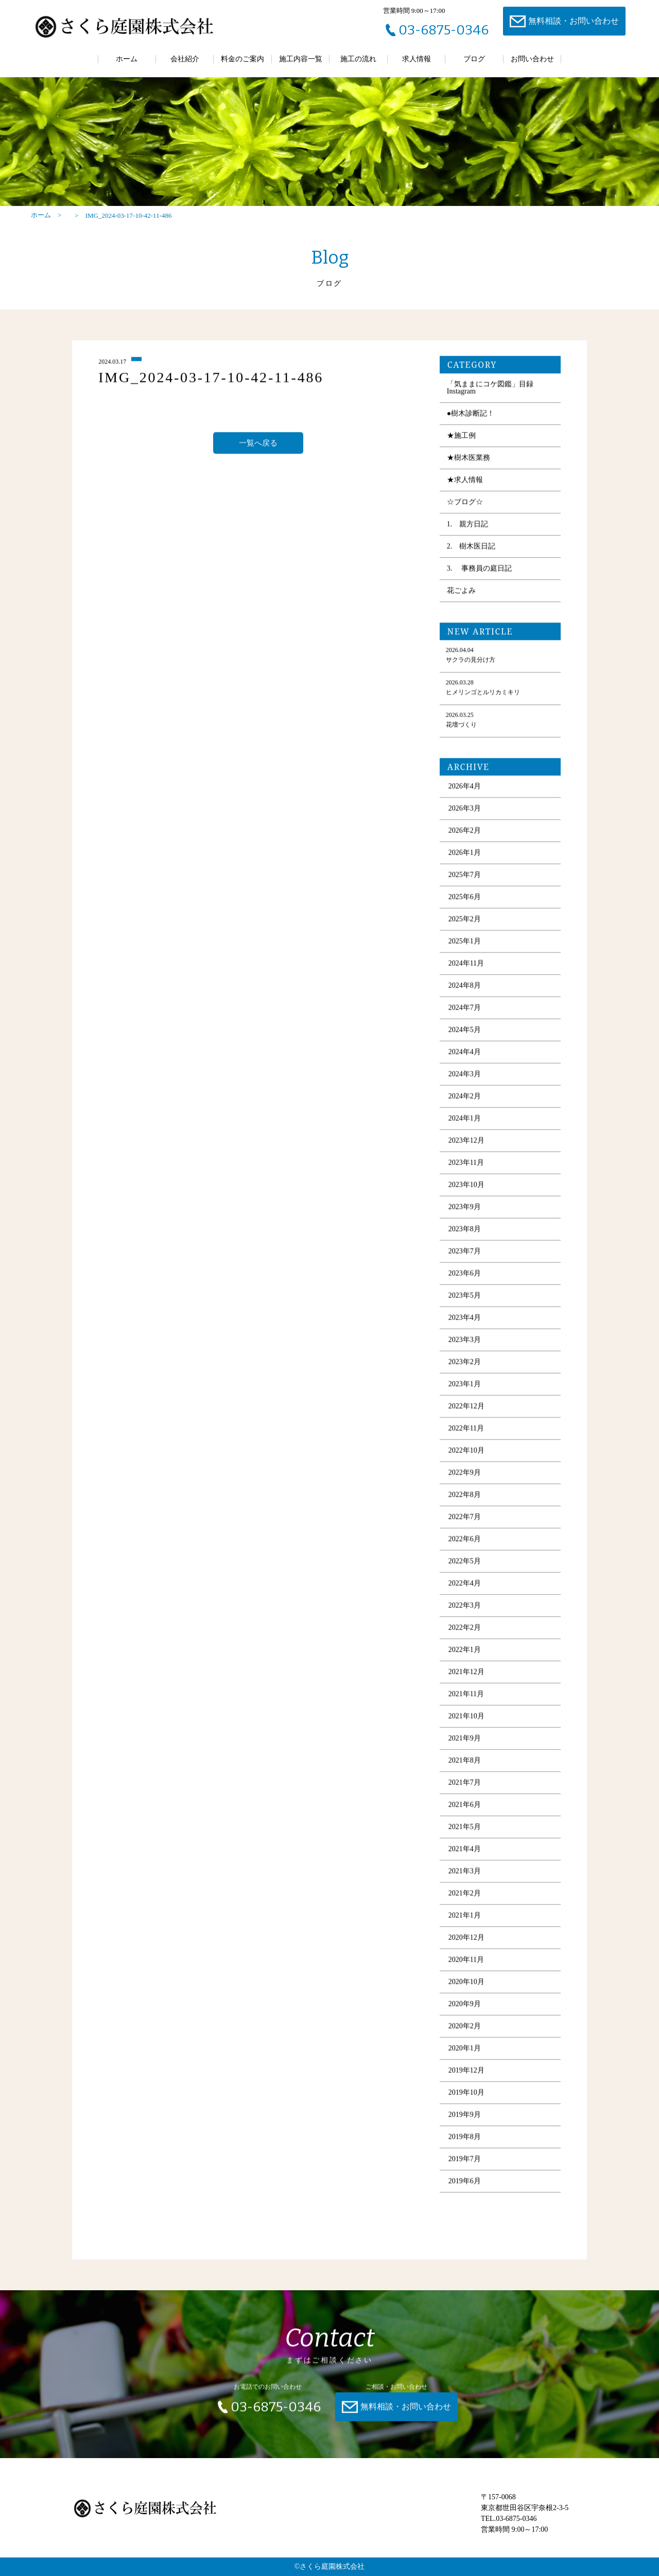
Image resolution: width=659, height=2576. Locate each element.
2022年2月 (464, 1631)
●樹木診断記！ (470, 417)
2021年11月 (466, 1698)
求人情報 (416, 59)
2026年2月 (464, 834)
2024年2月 (464, 1100)
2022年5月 (464, 1565)
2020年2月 (464, 2030)
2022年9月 (464, 1476)
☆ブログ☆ (465, 506)
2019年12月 (466, 2074)
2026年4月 (464, 790)
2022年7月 (464, 1521)
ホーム (126, 59)
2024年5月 (464, 1034)
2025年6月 (464, 901)
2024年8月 (464, 989)
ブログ (474, 59)
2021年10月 (466, 1720)
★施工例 (461, 439)
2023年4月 (464, 1321)
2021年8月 (464, 1764)
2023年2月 (464, 1366)
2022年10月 (466, 1454)
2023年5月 (464, 1299)
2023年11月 (466, 1166)
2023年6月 (464, 1277)
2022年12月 (466, 1410)
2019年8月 (464, 2141)
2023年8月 (464, 1233)
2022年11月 (466, 1432)
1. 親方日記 (468, 528)
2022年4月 (464, 1587)
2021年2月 (464, 1897)
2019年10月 (466, 2096)
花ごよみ (461, 594)
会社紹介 (184, 59)
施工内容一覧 (300, 59)
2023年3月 (464, 1343)
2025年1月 (464, 945)
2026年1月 (464, 856)
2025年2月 (464, 923)
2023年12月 (466, 1144)
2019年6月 (464, 2185)
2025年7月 (464, 879)
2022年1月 (464, 1653)
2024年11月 (466, 967)
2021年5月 (464, 1831)
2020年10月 (466, 1986)
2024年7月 (464, 1011)
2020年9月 (464, 2008)
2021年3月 (464, 1875)
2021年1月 (464, 1919)
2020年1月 (464, 2052)
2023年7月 (464, 1255)
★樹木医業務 (468, 461)
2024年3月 (464, 1078)
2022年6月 (464, 1543)
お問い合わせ (532, 59)
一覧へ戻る (258, 446)
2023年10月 (466, 1188)
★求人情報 (465, 484)
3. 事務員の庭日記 (479, 572)
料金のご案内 (242, 59)
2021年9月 (464, 1742)
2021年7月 (464, 1786)
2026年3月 (464, 812)
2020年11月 (466, 1963)
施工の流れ (358, 59)
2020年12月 (466, 1941)
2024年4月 (464, 1056)
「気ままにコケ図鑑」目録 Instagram (490, 391)
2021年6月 (464, 1808)
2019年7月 (464, 2163)
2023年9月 (464, 1211)
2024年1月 (464, 1122)
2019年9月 (464, 2118)
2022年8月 (464, 1498)
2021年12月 (466, 1676)
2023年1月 (464, 1388)
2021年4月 (464, 1853)
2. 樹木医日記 (471, 550)
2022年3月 (464, 1609)
